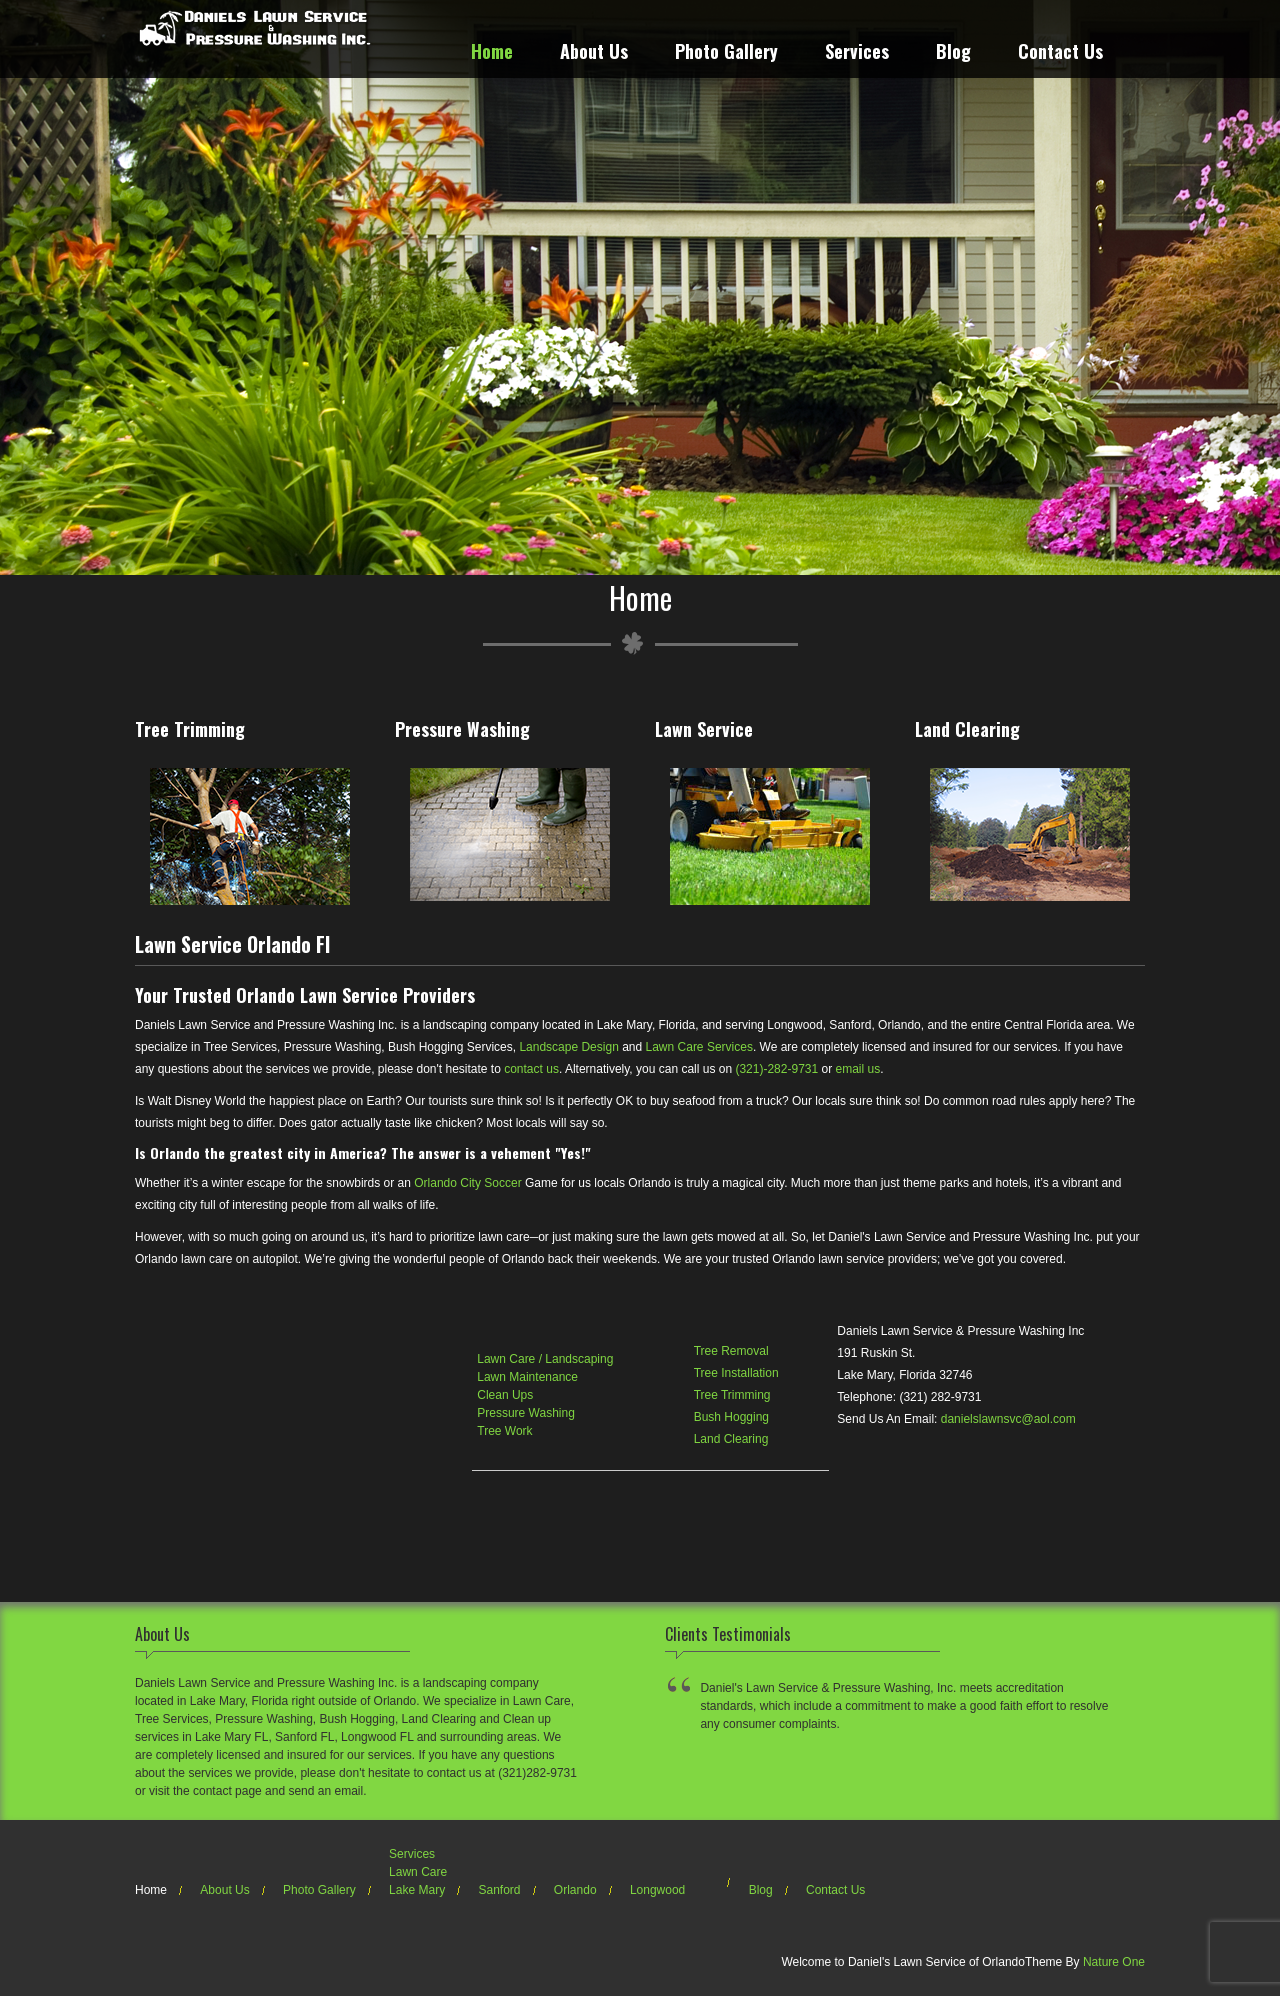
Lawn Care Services (699, 1047)
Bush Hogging (731, 1417)
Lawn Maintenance (527, 1377)
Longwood (657, 1890)
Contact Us (1060, 53)
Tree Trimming (732, 1395)
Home (492, 53)
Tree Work (504, 1431)
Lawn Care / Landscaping (545, 1359)
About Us (594, 53)
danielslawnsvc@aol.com (1008, 1419)
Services (857, 53)
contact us (531, 1069)
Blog (953, 53)
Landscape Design (568, 1047)
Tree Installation (736, 1373)
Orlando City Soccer (467, 1183)
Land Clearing (731, 1439)
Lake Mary (417, 1890)
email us (858, 1069)
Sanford (499, 1890)
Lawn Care (418, 1872)
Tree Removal (731, 1351)
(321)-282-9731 (776, 1069)
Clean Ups (505, 1395)
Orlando (575, 1890)
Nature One (1114, 1962)
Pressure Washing (526, 1413)
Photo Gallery (726, 53)
